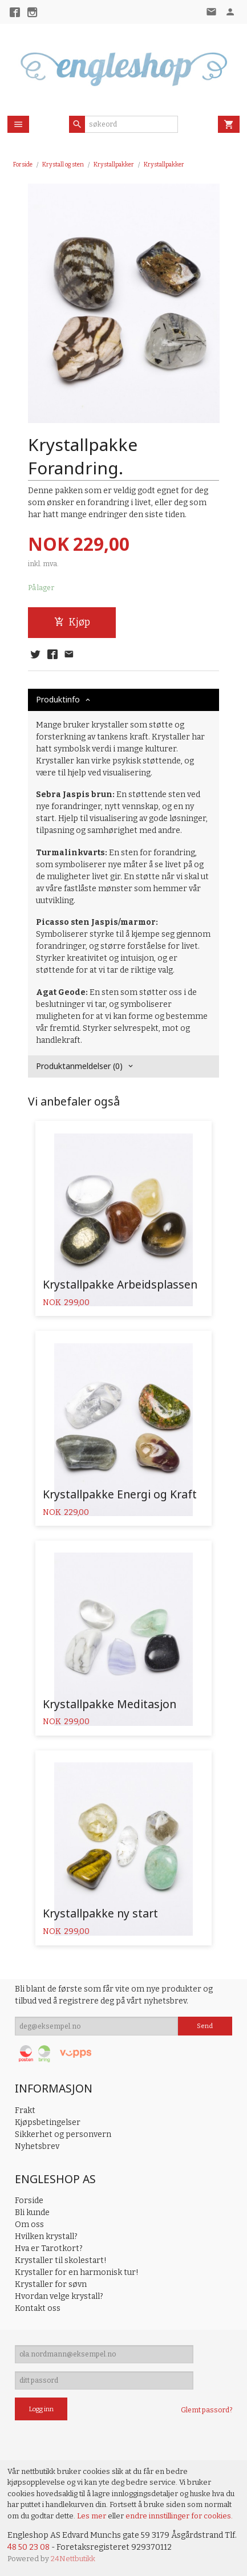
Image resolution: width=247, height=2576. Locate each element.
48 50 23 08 (28, 2547)
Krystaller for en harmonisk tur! (77, 2272)
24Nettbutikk (73, 2558)
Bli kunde (32, 2212)
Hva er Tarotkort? (49, 2248)
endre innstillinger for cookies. (179, 2516)
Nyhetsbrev (37, 2146)
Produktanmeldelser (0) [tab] (79, 1066)
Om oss (29, 2224)
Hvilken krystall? (46, 2236)
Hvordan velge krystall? (59, 2296)
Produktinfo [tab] (58, 699)
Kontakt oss (37, 2308)
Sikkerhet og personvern (63, 2134)
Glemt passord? (206, 2410)
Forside (23, 164)
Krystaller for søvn (51, 2284)
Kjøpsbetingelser (47, 2122)
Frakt (25, 2110)
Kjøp (72, 622)
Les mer (92, 2516)
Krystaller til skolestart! (61, 2260)
